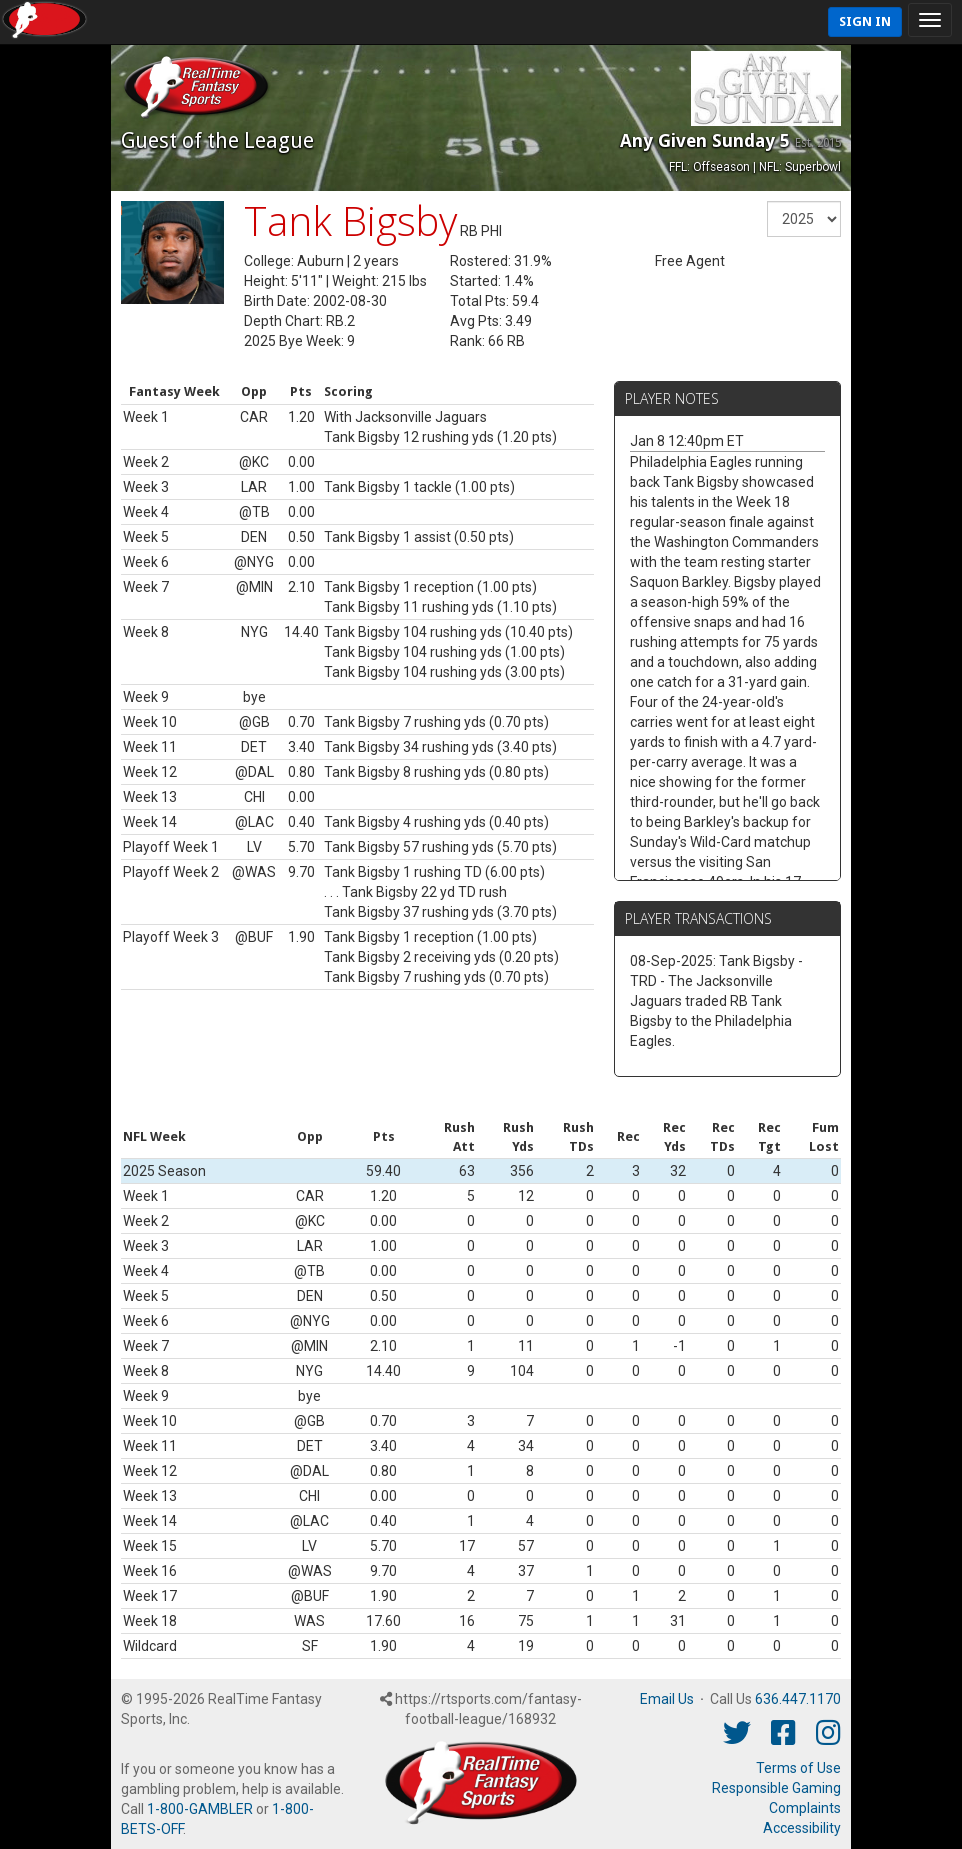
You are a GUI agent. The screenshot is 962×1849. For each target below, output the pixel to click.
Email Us (667, 1699)
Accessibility (802, 1828)
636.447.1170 (798, 1699)
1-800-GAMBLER (200, 1809)
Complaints (805, 1808)
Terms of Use (798, 1768)
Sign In (865, 21)
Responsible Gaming (776, 1788)
